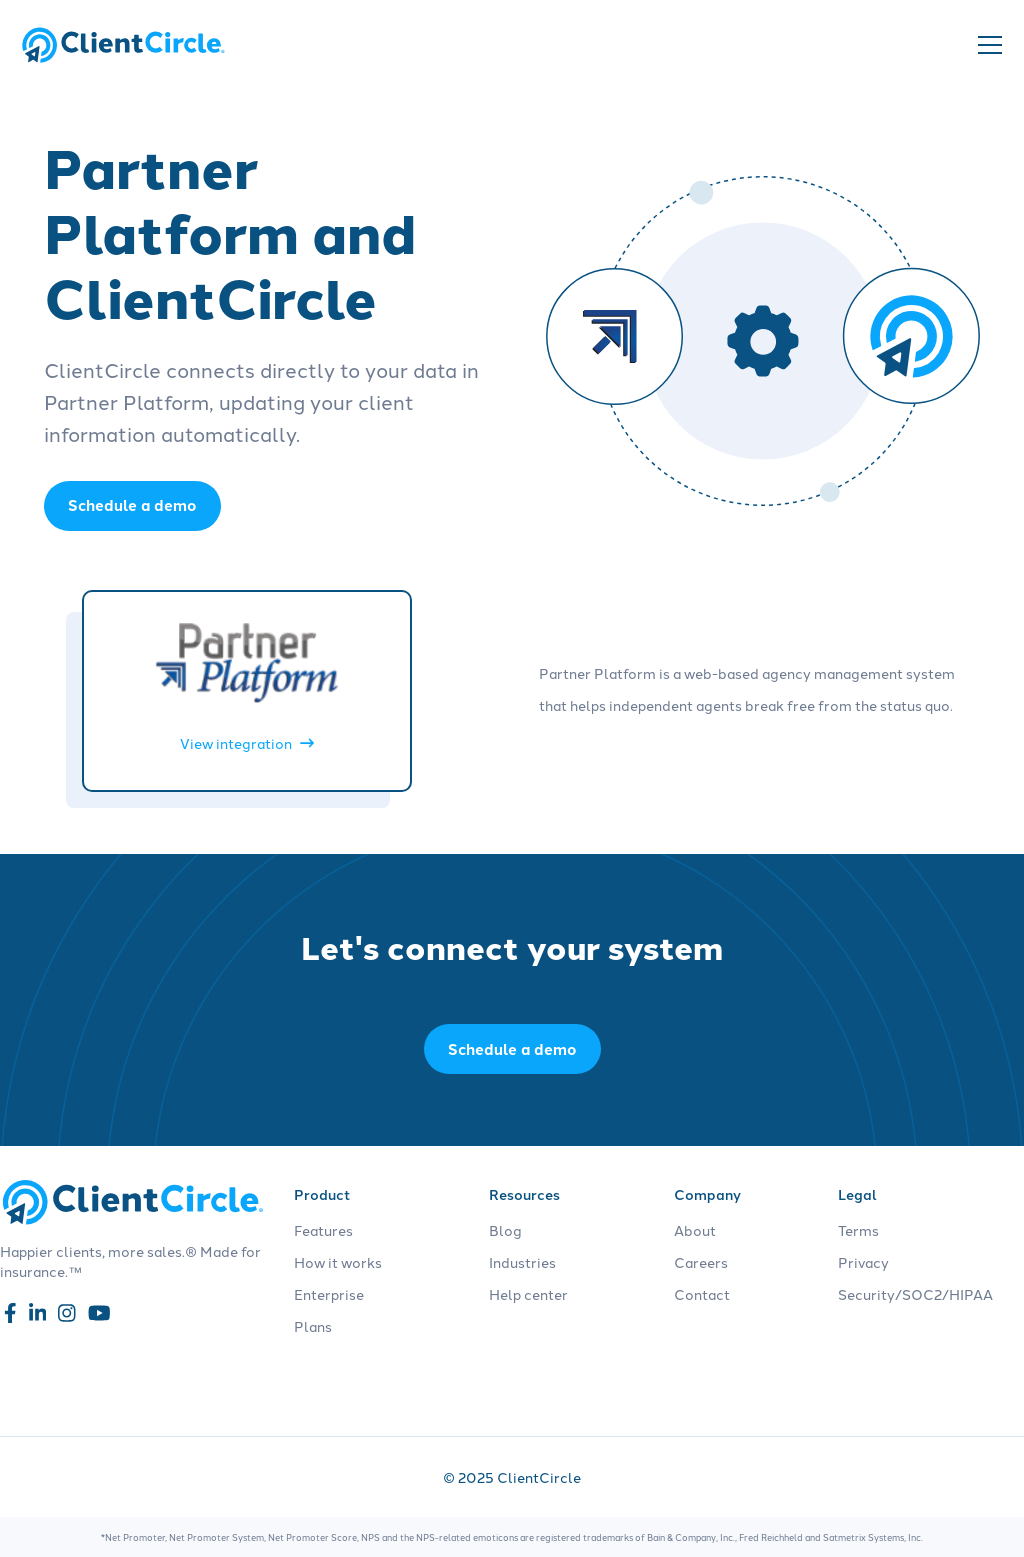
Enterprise (329, 1294)
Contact (702, 1294)
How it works (338, 1262)
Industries (522, 1262)
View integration (247, 743)
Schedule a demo (512, 1049)
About (695, 1230)
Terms (858, 1230)
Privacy (863, 1262)
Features (323, 1230)
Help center (528, 1294)
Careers (701, 1262)
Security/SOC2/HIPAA (915, 1294)
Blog (505, 1230)
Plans (313, 1326)
